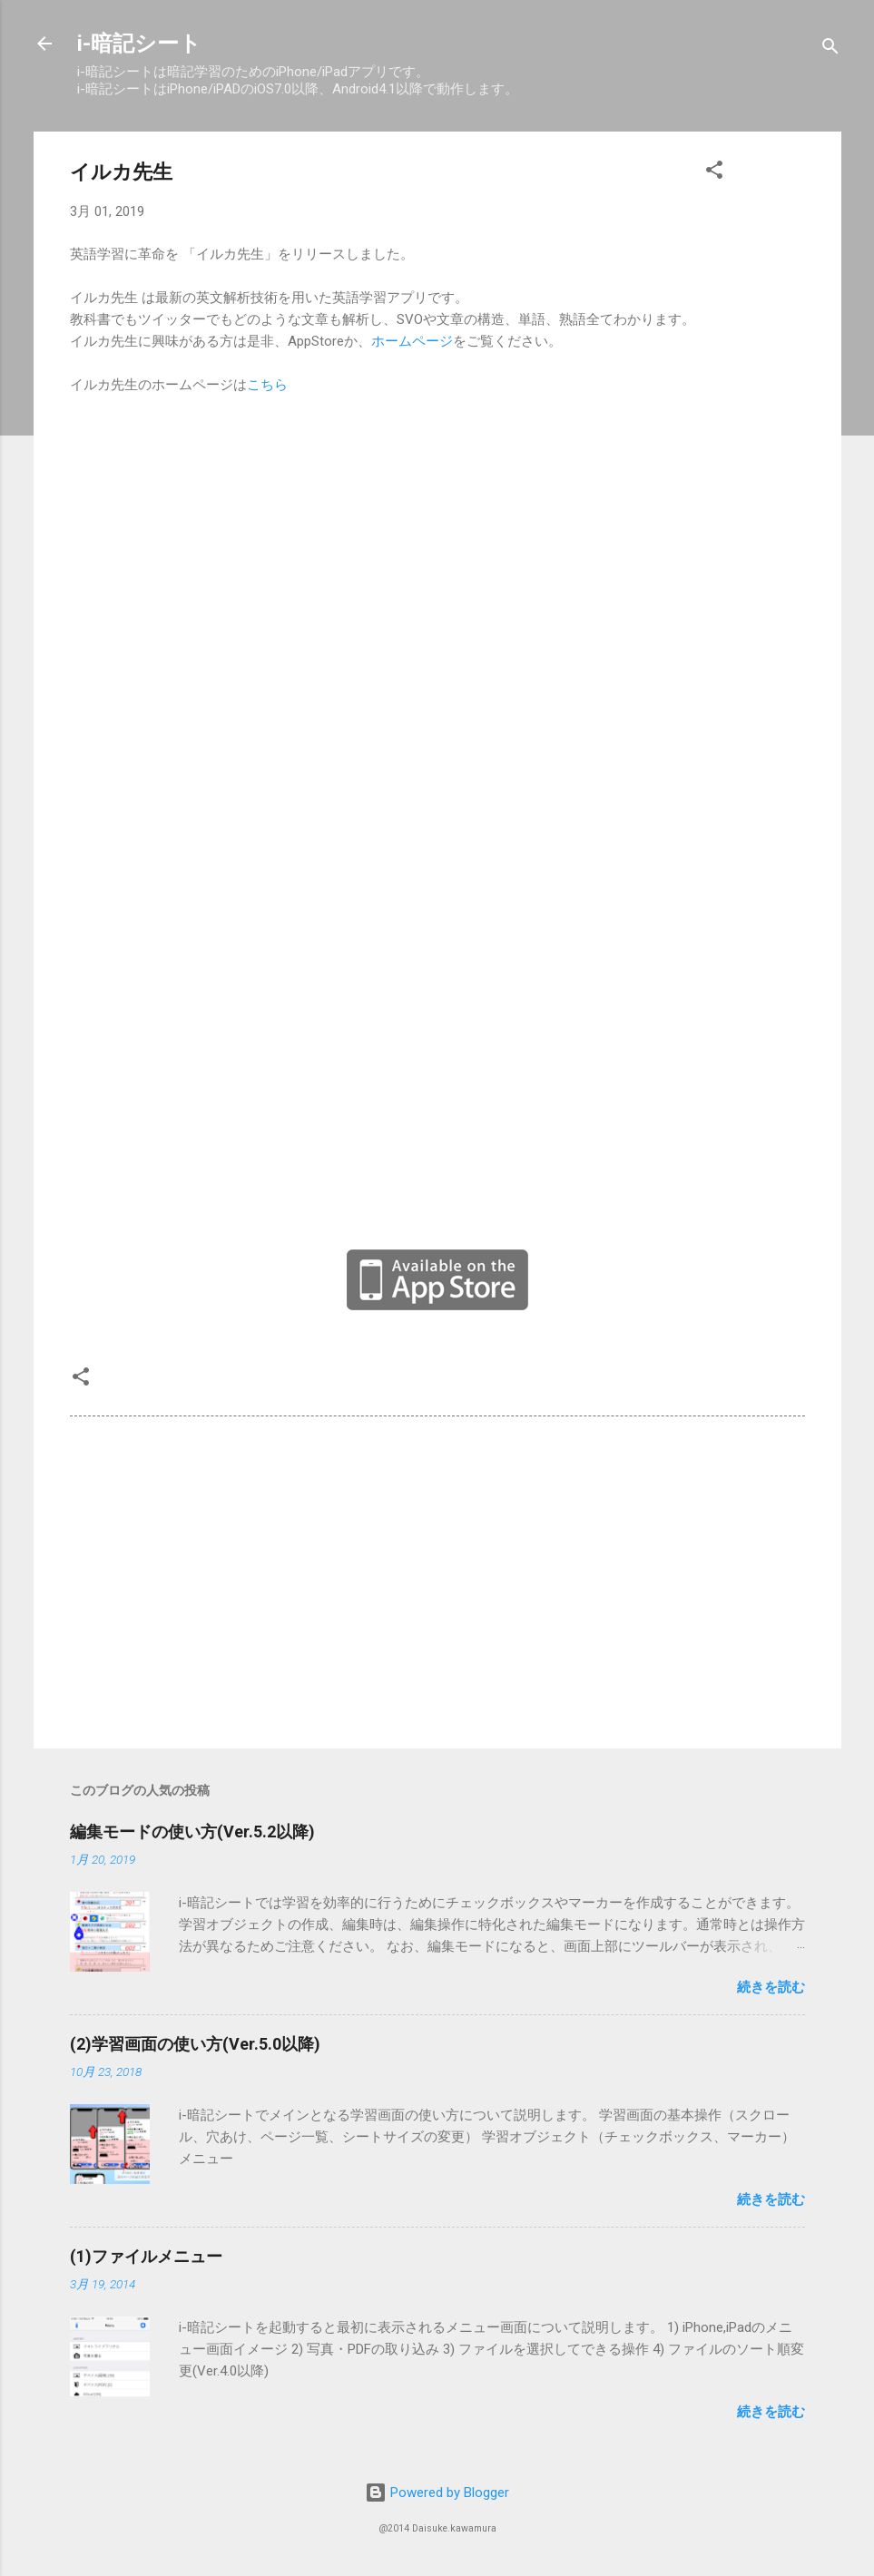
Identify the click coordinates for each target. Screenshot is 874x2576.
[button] (714, 173)
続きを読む (771, 1987)
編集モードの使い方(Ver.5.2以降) (192, 1831)
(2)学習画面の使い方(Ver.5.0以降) (195, 2043)
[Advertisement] (437, 1580)
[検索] (830, 49)
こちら (267, 385)
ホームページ (412, 341)
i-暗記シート (139, 43)
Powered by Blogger (437, 2492)
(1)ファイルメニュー (146, 2256)
